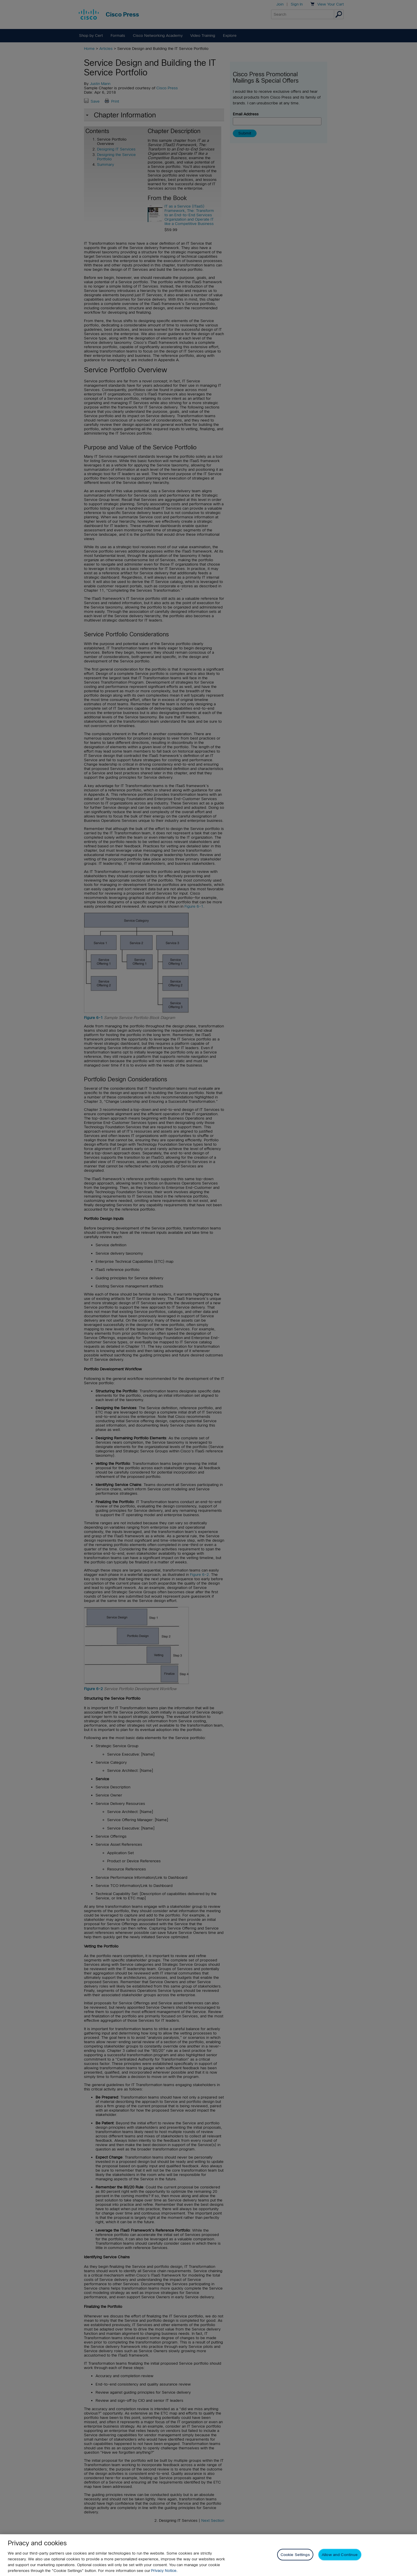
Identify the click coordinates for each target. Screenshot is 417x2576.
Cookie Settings (295, 2555)
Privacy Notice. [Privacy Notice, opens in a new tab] (164, 2570)
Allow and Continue (340, 2555)
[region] (208, 2555)
